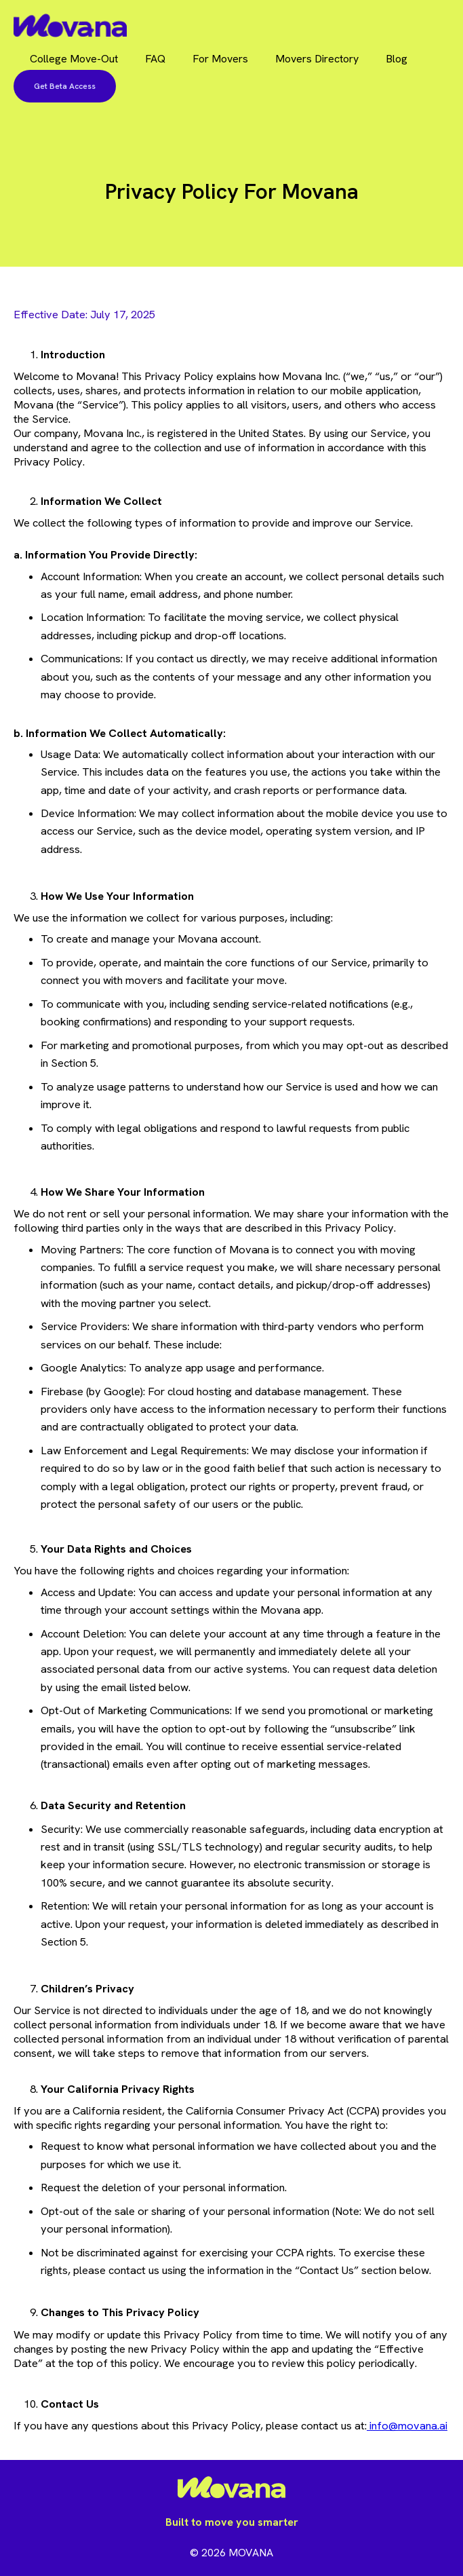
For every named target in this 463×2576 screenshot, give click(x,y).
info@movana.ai (407, 2426)
